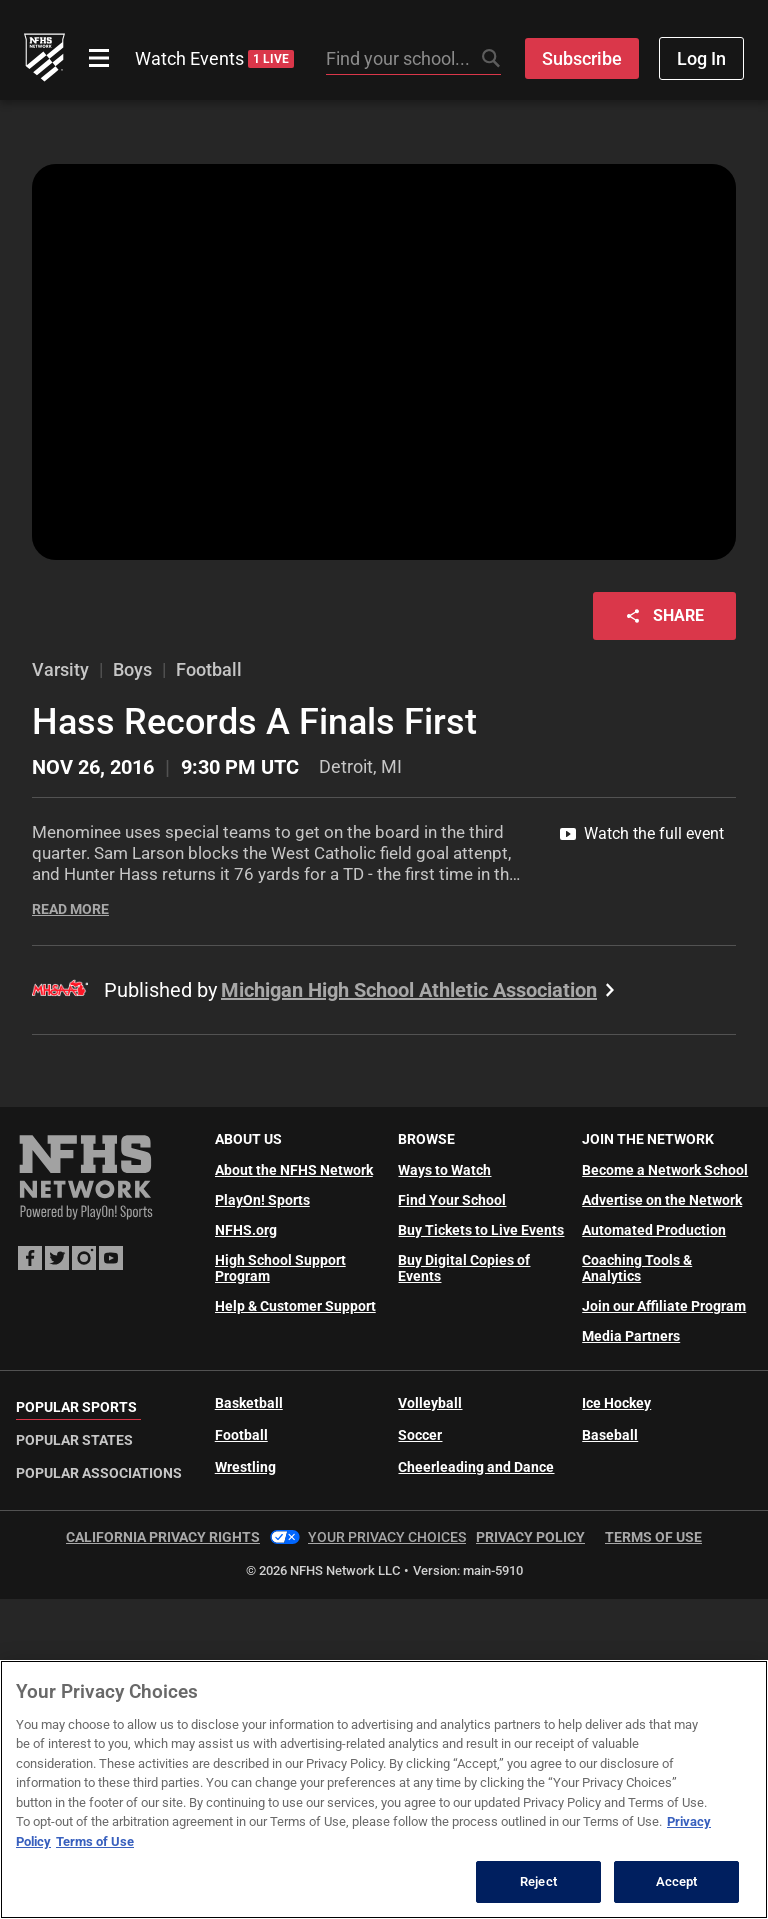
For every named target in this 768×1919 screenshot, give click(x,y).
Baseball (610, 1435)
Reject (538, 1881)
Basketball (249, 1403)
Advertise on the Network (662, 1200)
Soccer (420, 1435)
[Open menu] (99, 58)
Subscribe (582, 58)
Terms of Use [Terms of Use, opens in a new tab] (95, 1841)
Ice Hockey (616, 1403)
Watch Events (214, 58)
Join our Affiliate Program (664, 1306)
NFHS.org (246, 1230)
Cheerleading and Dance (476, 1467)
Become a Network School (665, 1170)
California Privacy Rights (163, 1537)
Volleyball (430, 1403)
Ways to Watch (444, 1170)
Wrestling (245, 1467)
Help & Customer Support (295, 1306)
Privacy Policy (530, 1537)
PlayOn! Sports (262, 1200)
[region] (384, 1789)
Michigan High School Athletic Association (421, 990)
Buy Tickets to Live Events (481, 1230)
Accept (677, 1881)
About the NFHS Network (294, 1170)
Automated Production (654, 1230)
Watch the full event (642, 833)
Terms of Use (653, 1537)
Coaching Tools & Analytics (637, 1268)
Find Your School (452, 1200)
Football (241, 1435)
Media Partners (631, 1336)
